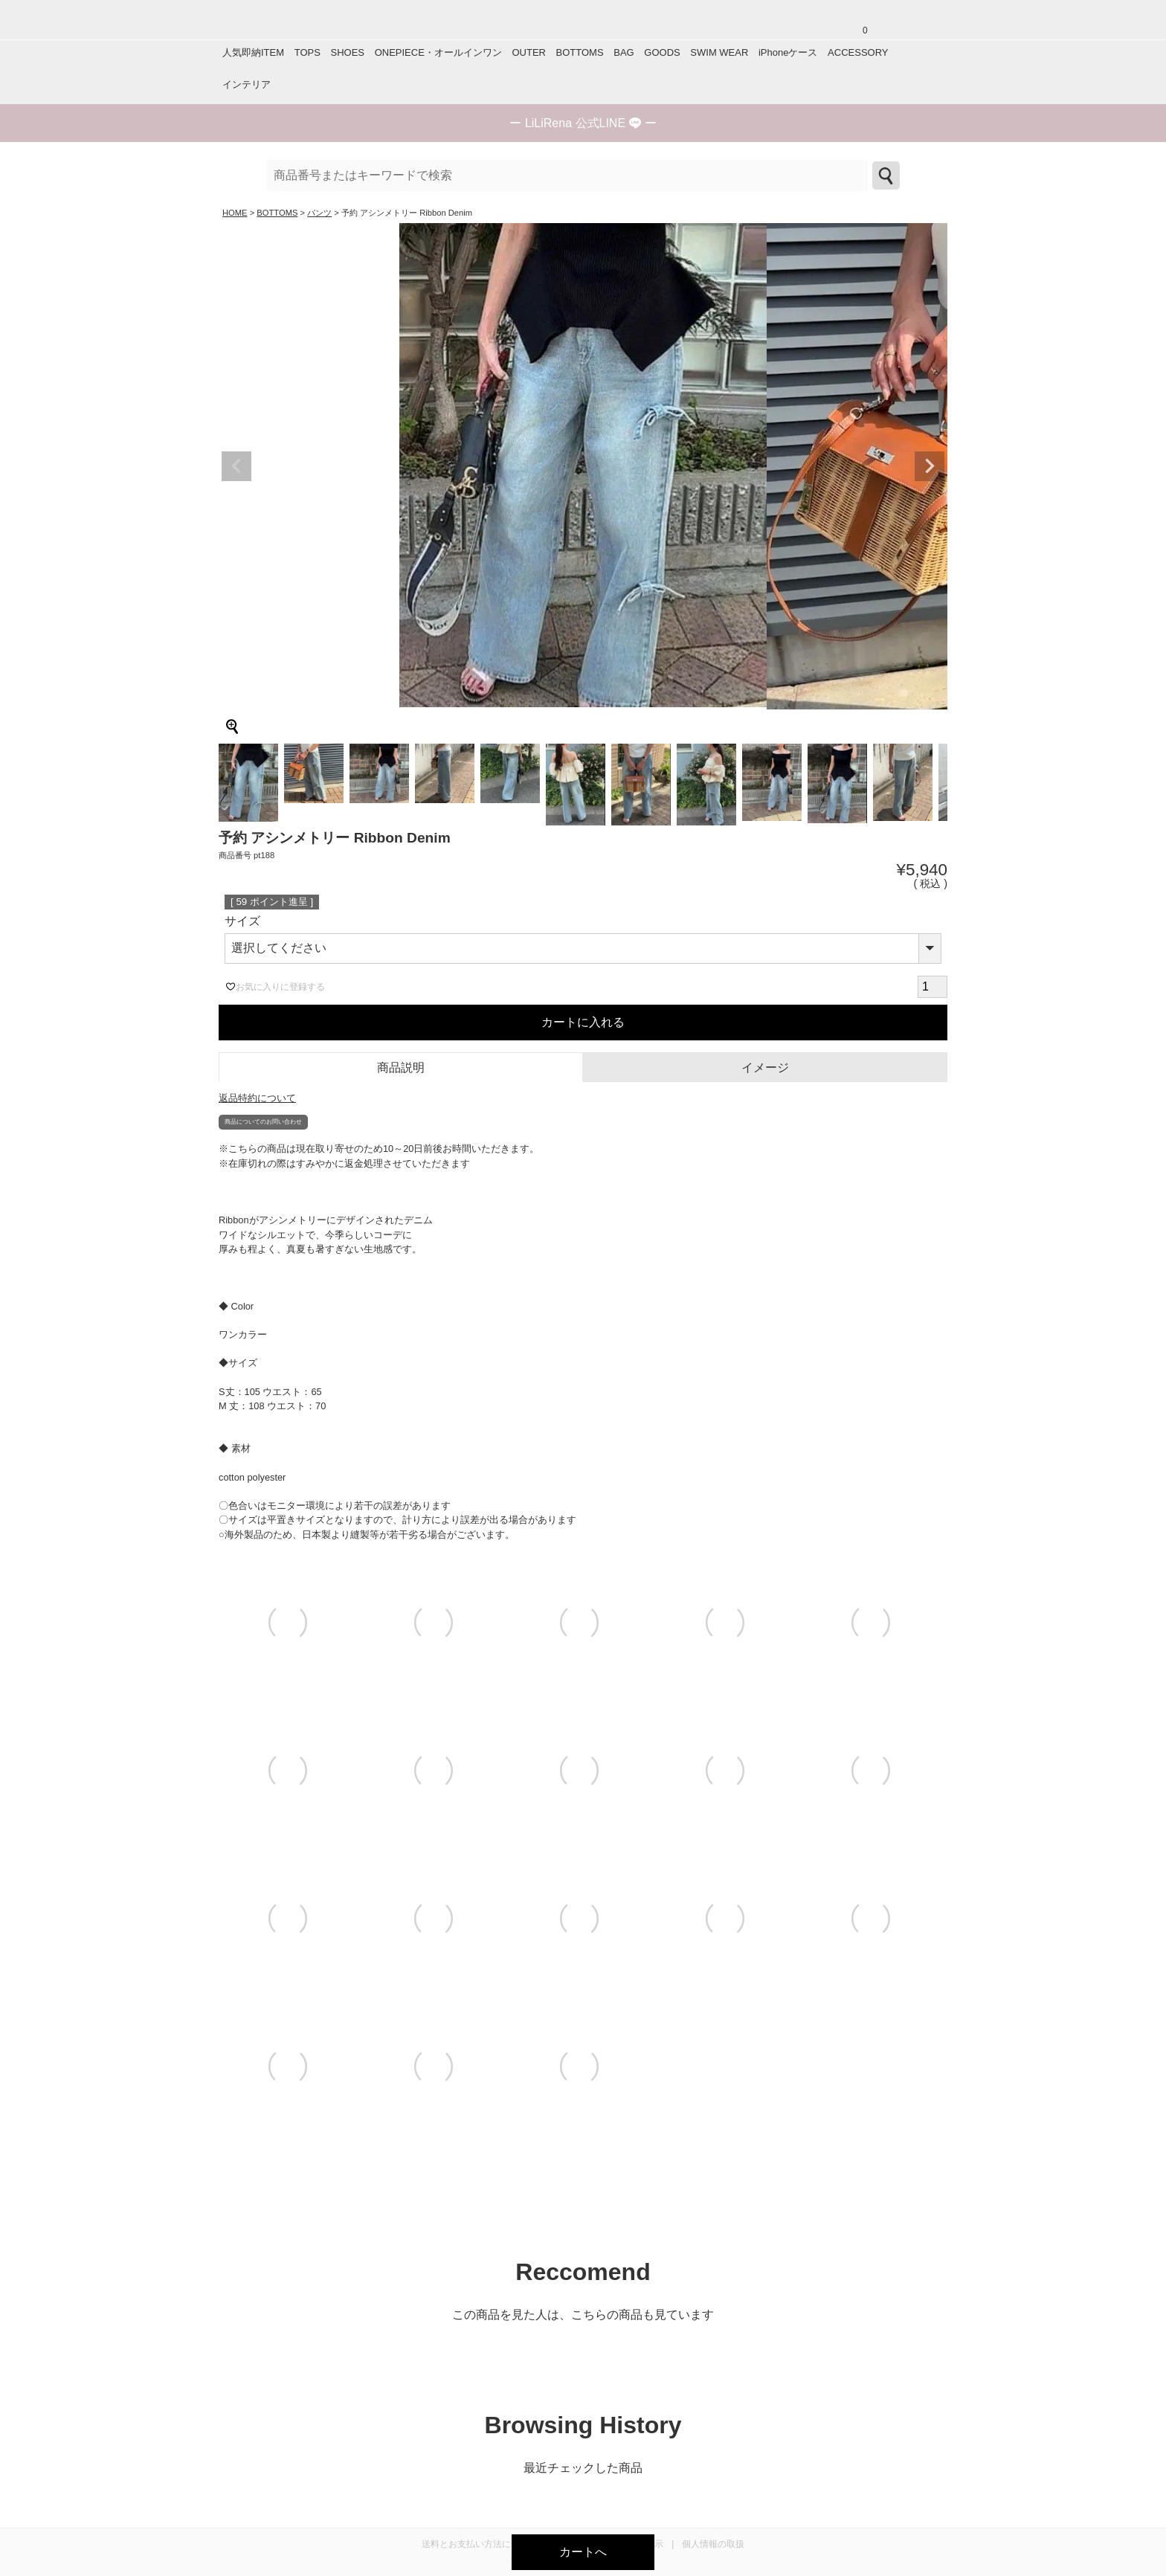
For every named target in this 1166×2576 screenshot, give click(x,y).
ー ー (582, 123)
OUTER (529, 52)
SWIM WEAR (719, 52)
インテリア (246, 84)
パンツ (319, 212)
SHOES (347, 52)
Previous (236, 466)
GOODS (662, 52)
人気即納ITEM (253, 52)
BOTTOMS (580, 52)
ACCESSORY (858, 52)
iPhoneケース (787, 52)
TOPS (307, 52)
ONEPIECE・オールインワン (438, 52)
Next (929, 466)
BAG (623, 52)
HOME (235, 212)
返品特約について (257, 1098)
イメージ (765, 1067)
